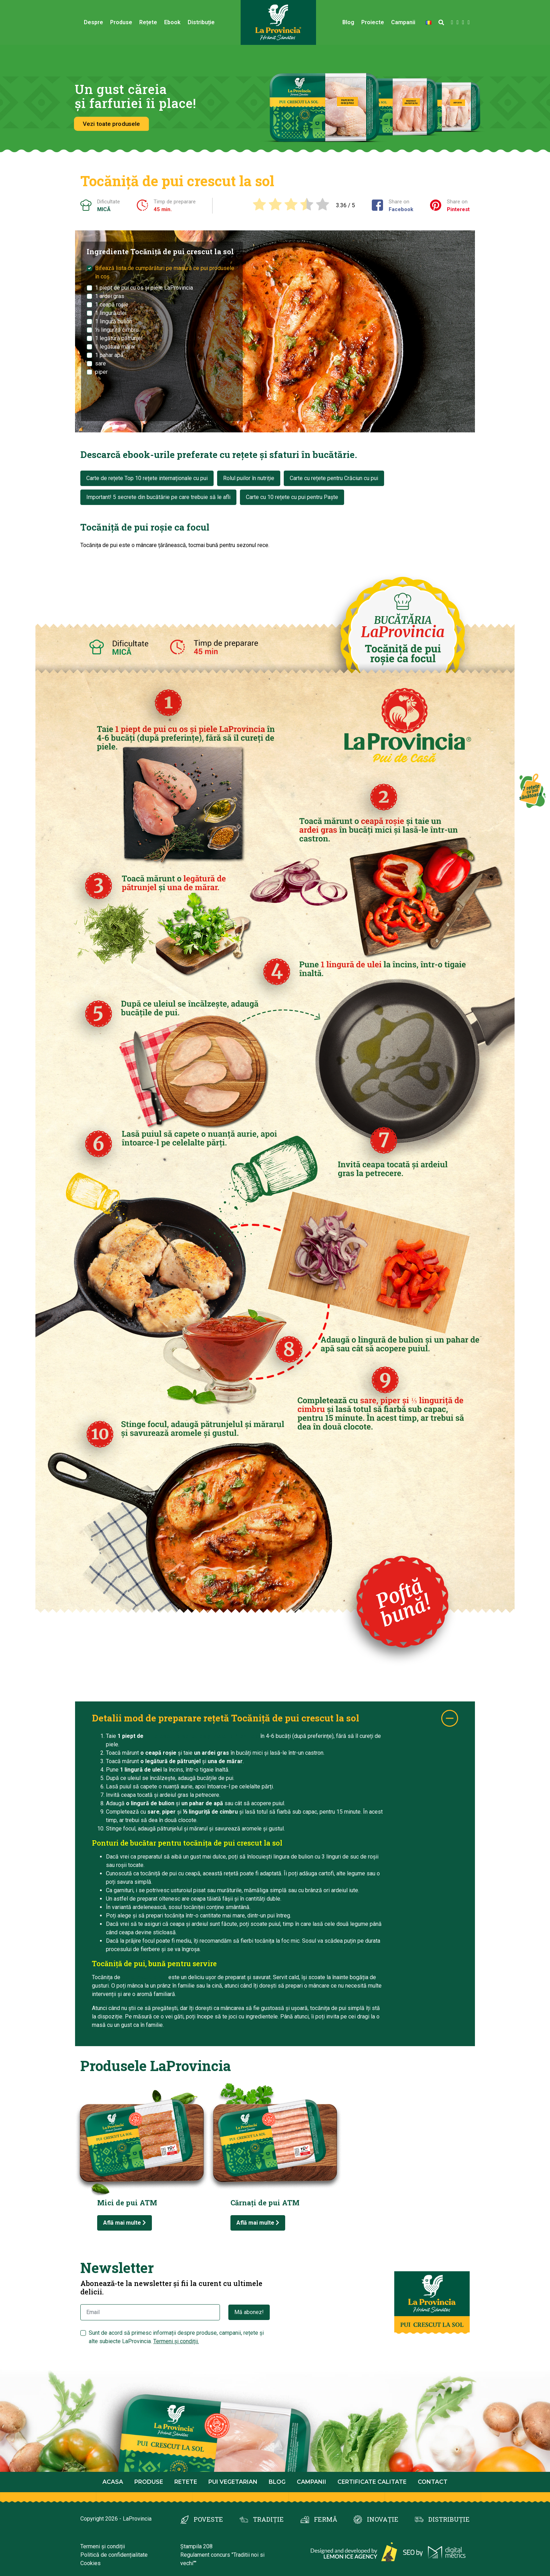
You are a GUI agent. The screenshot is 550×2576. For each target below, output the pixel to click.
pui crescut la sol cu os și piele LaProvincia (202, 1736)
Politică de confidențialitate (114, 2554)
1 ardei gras (109, 296)
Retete (185, 2482)
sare (100, 363)
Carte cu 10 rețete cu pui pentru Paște (292, 497)
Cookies (90, 2563)
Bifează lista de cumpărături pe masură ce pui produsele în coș (164, 272)
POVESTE (208, 2519)
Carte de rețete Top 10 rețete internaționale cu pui (147, 478)
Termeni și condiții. (176, 2341)
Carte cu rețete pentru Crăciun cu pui (334, 478)
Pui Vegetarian (232, 2482)
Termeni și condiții (102, 2546)
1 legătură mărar (115, 346)
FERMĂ (325, 2519)
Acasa (112, 2482)
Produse (121, 22)
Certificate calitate (372, 2482)
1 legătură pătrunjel (118, 338)
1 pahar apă (109, 355)
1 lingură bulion (113, 321)
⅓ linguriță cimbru (117, 329)
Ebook (172, 22)
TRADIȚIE (268, 2519)
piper (101, 372)
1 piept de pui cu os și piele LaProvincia (144, 287)
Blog (348, 22)
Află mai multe (124, 2222)
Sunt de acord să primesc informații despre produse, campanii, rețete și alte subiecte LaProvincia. (176, 2337)
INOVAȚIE (382, 2519)
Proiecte (372, 22)
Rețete (148, 22)
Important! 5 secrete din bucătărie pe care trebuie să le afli (158, 497)
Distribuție (201, 22)
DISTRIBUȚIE (449, 2519)
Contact (433, 2482)
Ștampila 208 (196, 2546)
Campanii (403, 22)
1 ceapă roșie (111, 304)
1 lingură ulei (110, 313)
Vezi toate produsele (111, 123)
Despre (93, 22)
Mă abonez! (249, 2312)
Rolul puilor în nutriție (248, 478)
